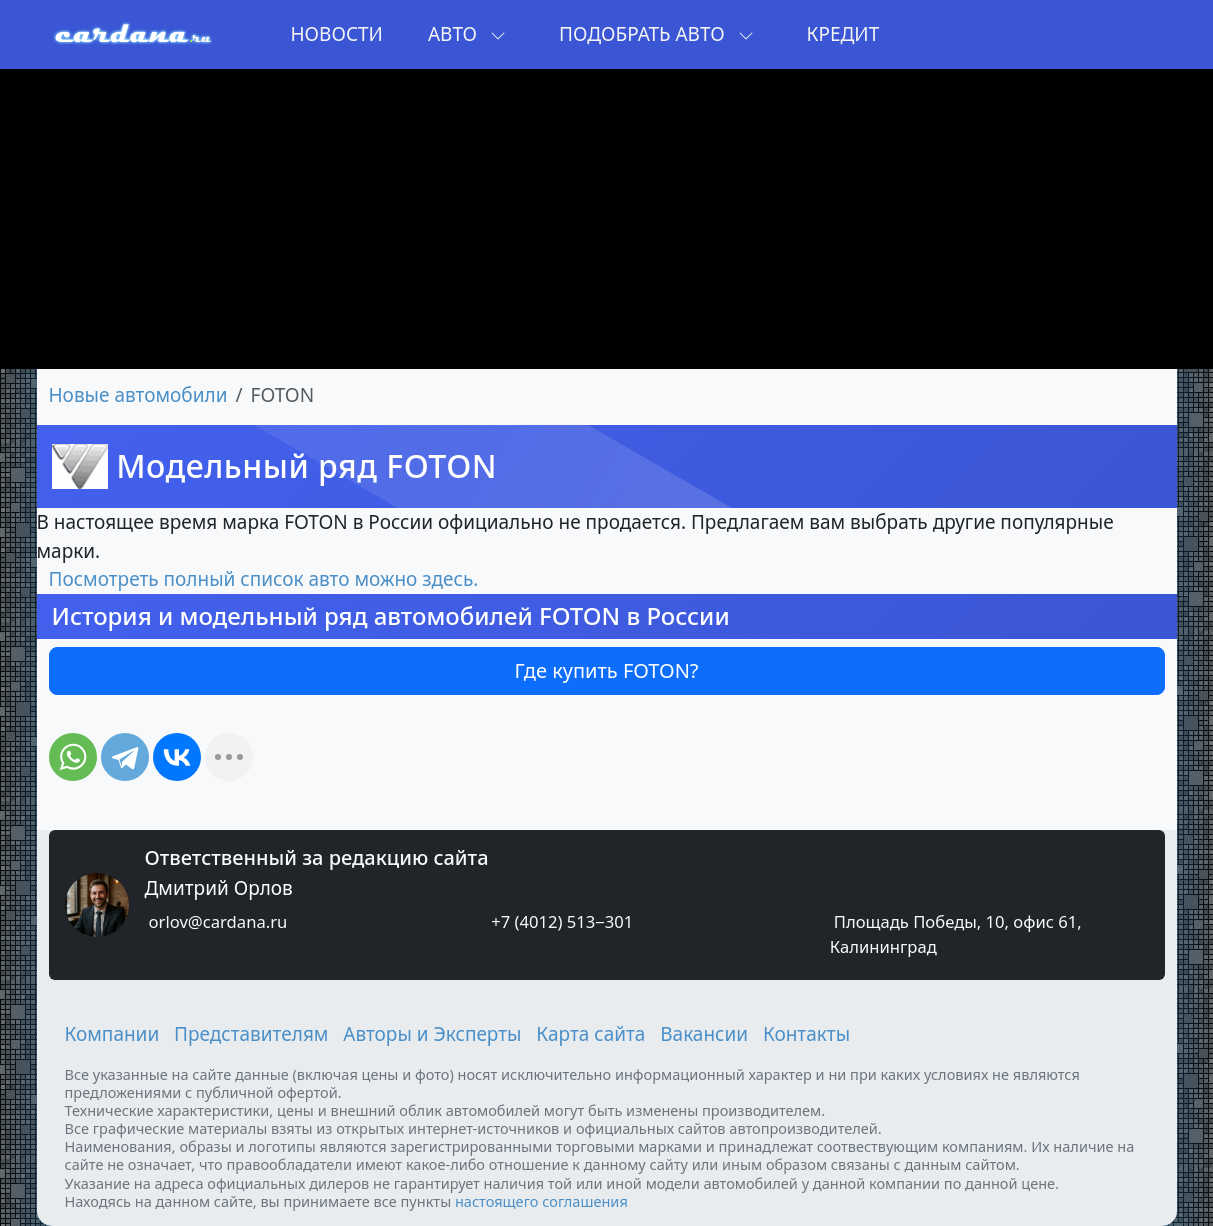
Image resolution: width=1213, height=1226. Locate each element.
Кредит (843, 34)
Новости (337, 34)
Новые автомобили (138, 395)
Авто (467, 34)
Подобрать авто (656, 34)
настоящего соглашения (541, 1201)
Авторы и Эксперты (432, 1034)
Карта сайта (590, 1034)
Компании (112, 1034)
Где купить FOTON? (606, 670)
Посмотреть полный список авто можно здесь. (264, 579)
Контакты (806, 1034)
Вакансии (704, 1034)
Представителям (251, 1034)
